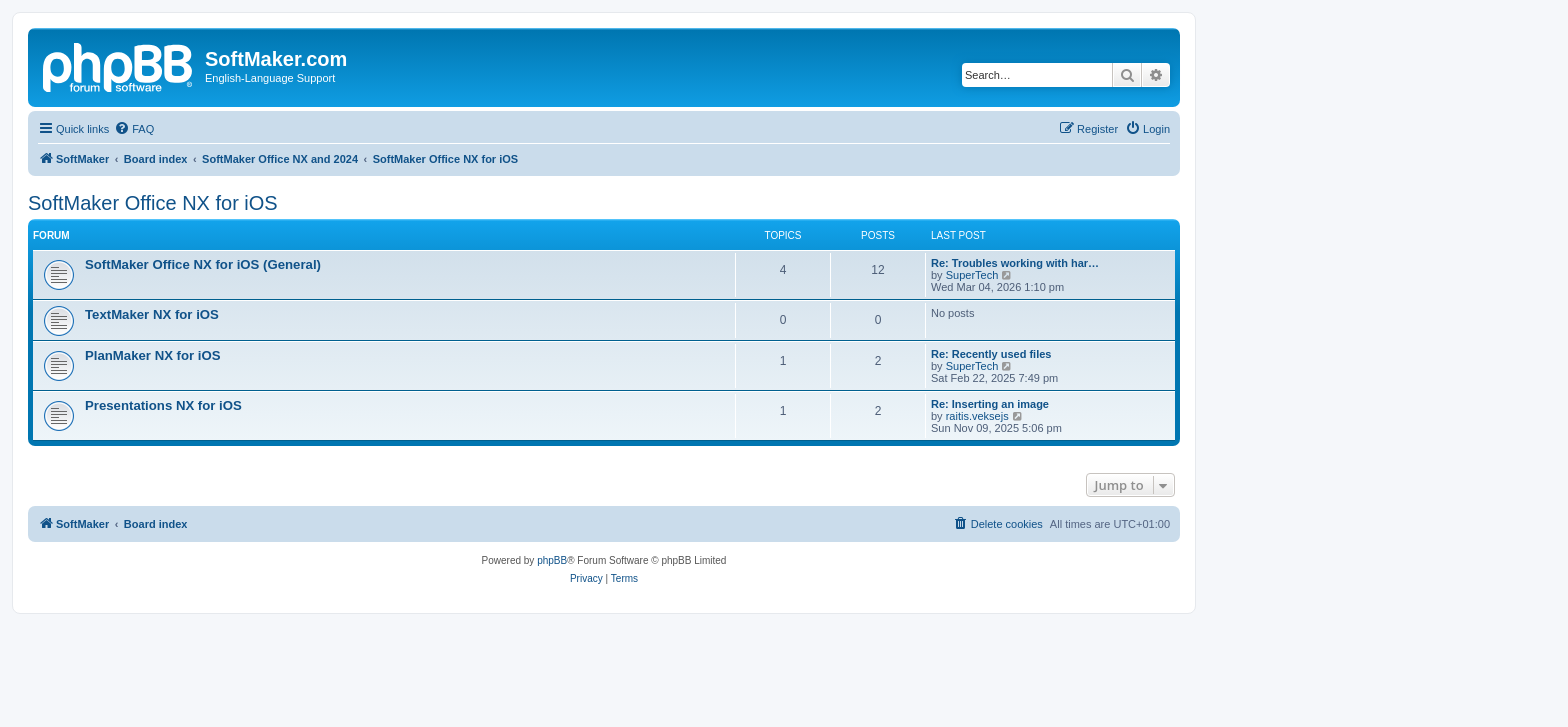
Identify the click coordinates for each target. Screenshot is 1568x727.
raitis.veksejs (977, 416)
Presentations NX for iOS (163, 405)
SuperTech (972, 275)
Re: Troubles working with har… (1015, 263)
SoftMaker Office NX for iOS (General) (203, 264)
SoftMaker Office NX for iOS (153, 203)
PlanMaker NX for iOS (153, 355)
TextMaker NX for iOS (152, 314)
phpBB (552, 560)
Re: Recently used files (991, 354)
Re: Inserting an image (990, 404)
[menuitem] (134, 129)
